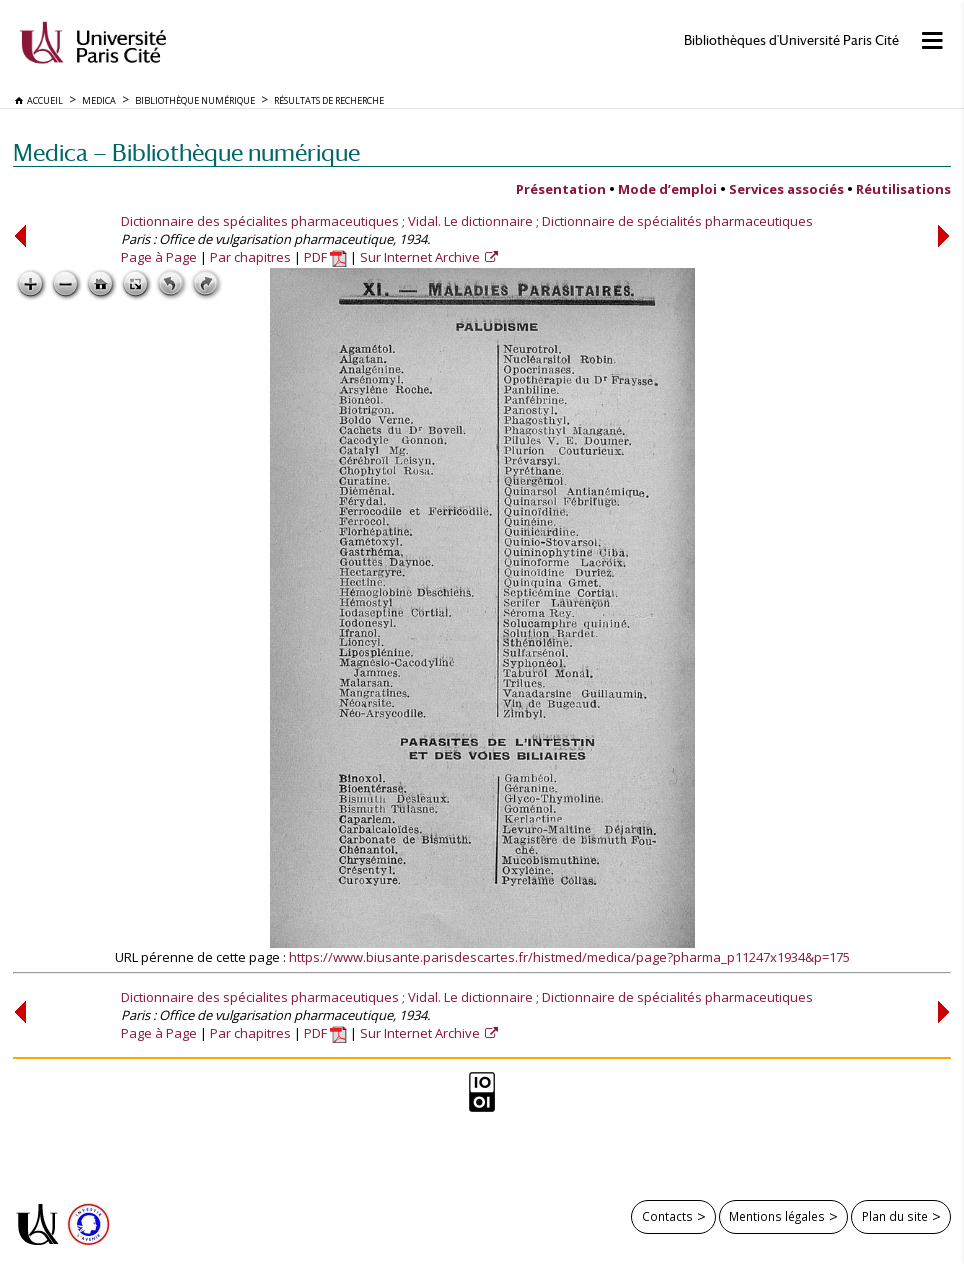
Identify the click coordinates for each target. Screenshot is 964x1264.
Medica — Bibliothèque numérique (186, 152)
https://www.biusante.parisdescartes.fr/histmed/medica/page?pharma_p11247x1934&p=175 (569, 957)
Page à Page (159, 257)
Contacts (667, 1216)
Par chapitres (250, 257)
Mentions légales (777, 1216)
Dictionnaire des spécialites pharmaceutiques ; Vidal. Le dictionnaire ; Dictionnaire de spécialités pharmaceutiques (467, 221)
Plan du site (895, 1216)
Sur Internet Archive (421, 257)
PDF (325, 257)
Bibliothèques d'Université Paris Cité (791, 40)
